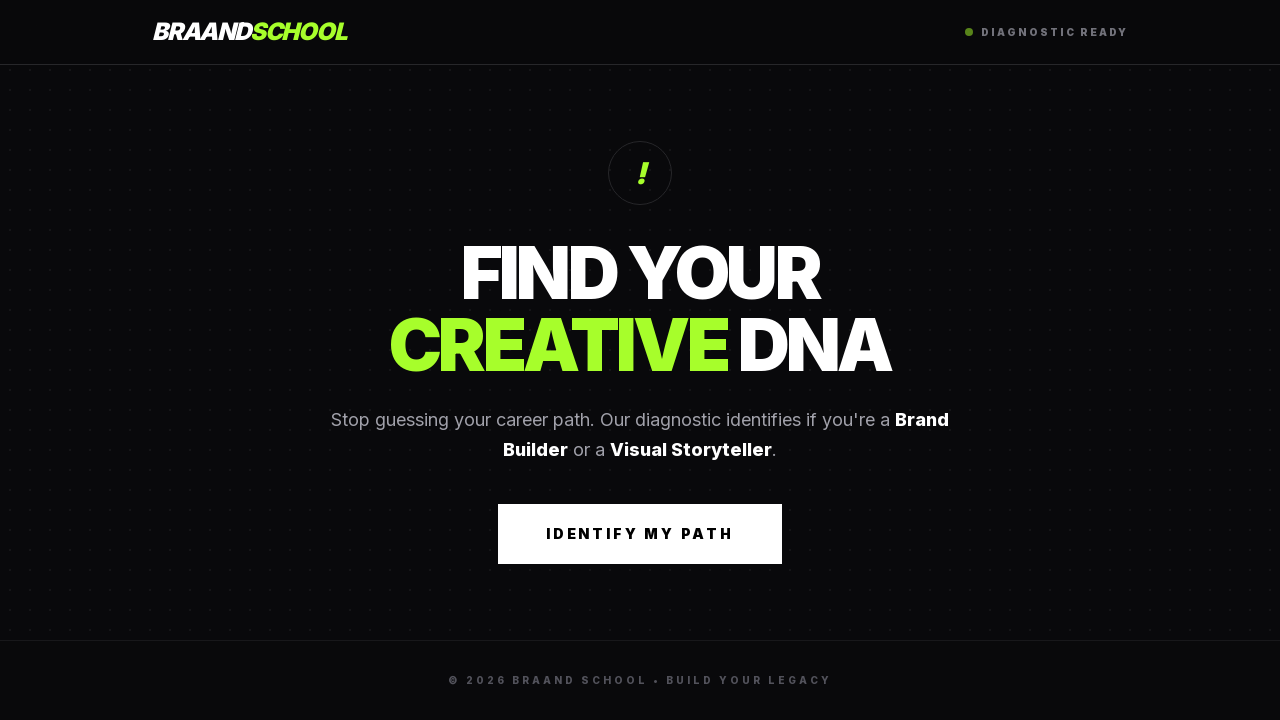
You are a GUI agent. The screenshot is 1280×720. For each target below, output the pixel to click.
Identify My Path (640, 533)
